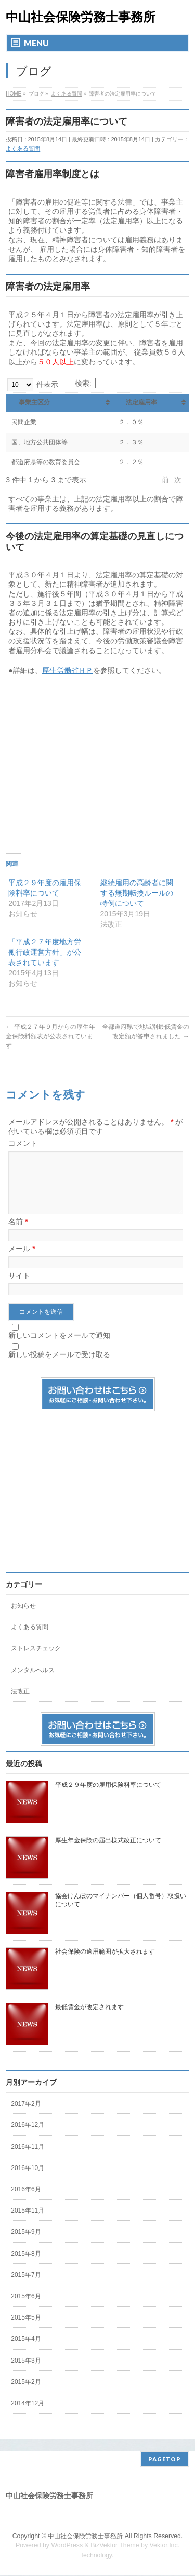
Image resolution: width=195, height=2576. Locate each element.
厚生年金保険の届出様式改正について (108, 1852)
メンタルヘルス (33, 1682)
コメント (22, 1143)
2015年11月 (27, 2223)
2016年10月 (27, 2180)
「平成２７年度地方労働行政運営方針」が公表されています (44, 952)
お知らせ (23, 1618)
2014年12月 (27, 2415)
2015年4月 (26, 2351)
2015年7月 (26, 2287)
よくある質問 (23, 148)
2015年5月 (26, 2330)
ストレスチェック (36, 1660)
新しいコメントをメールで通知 (59, 1348)
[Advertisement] (97, 758)
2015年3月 (26, 2373)
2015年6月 (26, 2308)
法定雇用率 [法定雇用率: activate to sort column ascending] (141, 402)
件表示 (32, 384)
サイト (19, 1288)
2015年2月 (26, 2394)
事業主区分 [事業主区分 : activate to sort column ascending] (34, 402)
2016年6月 (26, 2201)
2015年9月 (26, 2244)
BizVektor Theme (114, 2546)
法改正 (20, 1703)
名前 (18, 1234)
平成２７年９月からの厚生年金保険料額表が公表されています (50, 1036)
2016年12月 (27, 2137)
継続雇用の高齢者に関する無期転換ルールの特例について (136, 892)
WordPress (67, 2546)
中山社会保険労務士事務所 (80, 17)
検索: (131, 383)
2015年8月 (26, 2266)
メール (21, 1261)
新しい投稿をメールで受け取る (59, 1367)
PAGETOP (164, 2459)
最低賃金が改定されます (89, 2019)
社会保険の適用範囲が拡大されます (105, 1964)
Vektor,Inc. (165, 2546)
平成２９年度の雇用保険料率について (108, 1797)
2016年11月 (27, 2159)
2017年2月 (26, 2116)
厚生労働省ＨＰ (67, 670)
